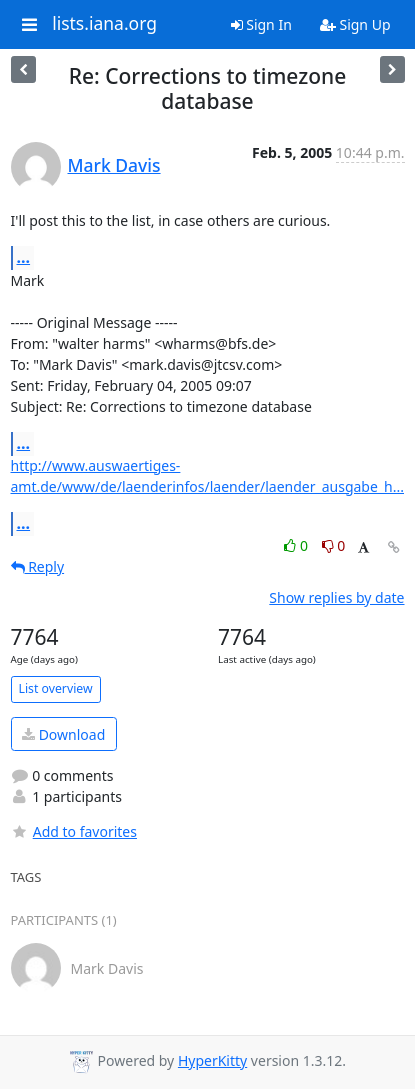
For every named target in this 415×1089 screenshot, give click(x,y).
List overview (56, 688)
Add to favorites (74, 831)
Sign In (261, 24)
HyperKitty (212, 1060)
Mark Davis (114, 165)
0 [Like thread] (297, 545)
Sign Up (355, 24)
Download (63, 734)
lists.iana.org (104, 24)
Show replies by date (336, 597)
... (24, 257)
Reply (38, 566)
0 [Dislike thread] (334, 545)
